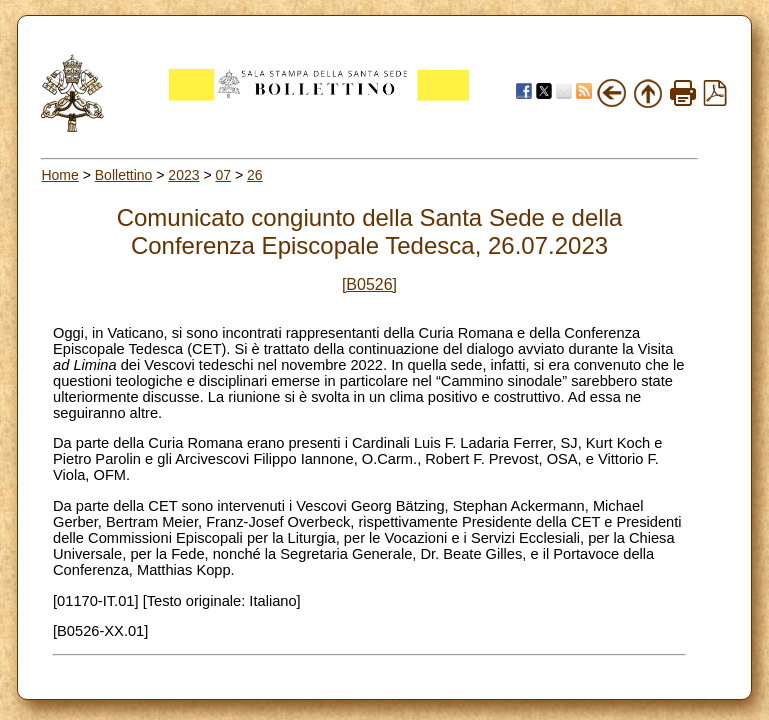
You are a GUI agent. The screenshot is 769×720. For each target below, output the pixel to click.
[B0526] (369, 284)
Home (59, 175)
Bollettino (124, 175)
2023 (183, 175)
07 (223, 175)
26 (255, 175)
